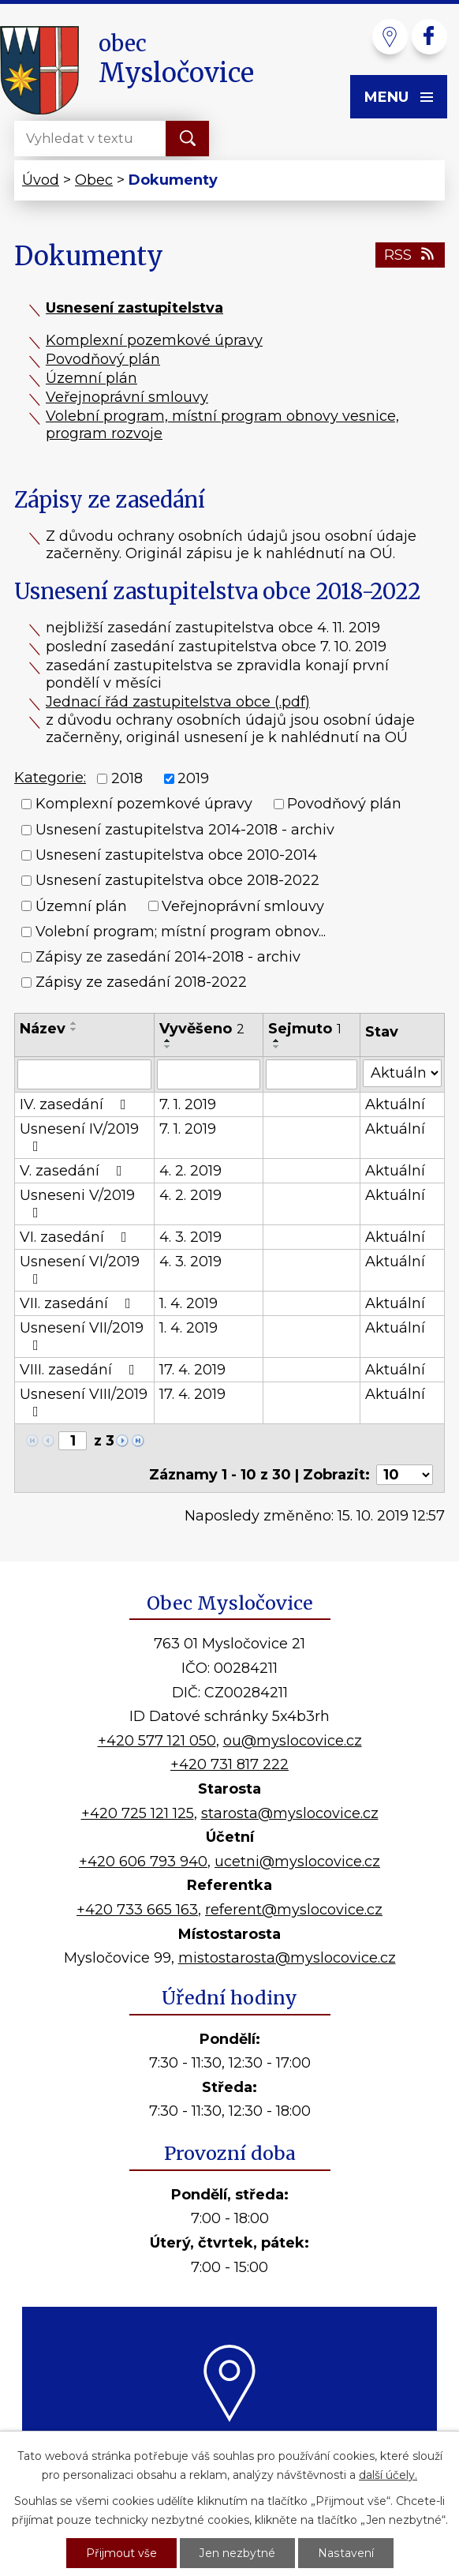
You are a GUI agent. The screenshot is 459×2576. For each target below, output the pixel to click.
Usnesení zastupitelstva (134, 308)
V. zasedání (74, 1170)
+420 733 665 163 (137, 1909)
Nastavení (345, 2553)
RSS (410, 255)
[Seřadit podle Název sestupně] (74, 1029)
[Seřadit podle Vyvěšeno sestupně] (168, 1047)
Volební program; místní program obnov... (180, 931)
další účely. (388, 2475)
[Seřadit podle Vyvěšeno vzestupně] (168, 1040)
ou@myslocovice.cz (292, 1740)
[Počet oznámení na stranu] (404, 1474)
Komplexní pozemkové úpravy (154, 340)
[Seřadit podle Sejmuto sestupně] (276, 1047)
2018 (127, 778)
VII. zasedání (78, 1303)
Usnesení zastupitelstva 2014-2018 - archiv (184, 829)
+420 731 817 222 (229, 1764)
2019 (193, 778)
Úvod (40, 180)
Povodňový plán (103, 359)
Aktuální (395, 1104)
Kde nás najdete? (230, 2439)
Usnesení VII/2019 (82, 1335)
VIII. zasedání (80, 1369)
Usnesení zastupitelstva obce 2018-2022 (177, 881)
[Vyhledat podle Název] (84, 1074)
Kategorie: (50, 777)
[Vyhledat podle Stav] (402, 1073)
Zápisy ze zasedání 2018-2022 (141, 983)
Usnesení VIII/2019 (83, 1402)
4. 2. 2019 (190, 1170)
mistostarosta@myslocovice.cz (287, 1958)
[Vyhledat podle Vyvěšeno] (208, 1074)
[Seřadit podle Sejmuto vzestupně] (276, 1040)
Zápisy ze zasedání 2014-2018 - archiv (167, 957)
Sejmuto (304, 1028)
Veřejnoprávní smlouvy (127, 397)
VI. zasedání (76, 1237)
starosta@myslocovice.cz (290, 1813)
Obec (94, 180)
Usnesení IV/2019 (79, 1136)
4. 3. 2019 (190, 1237)
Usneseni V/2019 (77, 1203)
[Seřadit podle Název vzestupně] (74, 1023)
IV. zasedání (76, 1104)
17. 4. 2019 (192, 1369)
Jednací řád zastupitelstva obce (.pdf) (178, 702)
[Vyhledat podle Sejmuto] (311, 1074)
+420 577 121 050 (157, 1740)
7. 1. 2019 (187, 1104)
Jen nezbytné (237, 2553)
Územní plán (91, 378)
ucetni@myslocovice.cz (297, 1861)
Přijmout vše (121, 2553)
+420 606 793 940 (143, 1861)
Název (42, 1028)
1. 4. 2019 (188, 1303)
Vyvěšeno (201, 1028)
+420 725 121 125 (137, 1813)
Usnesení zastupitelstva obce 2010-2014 (176, 855)
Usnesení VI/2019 (80, 1269)
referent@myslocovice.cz (293, 1909)
